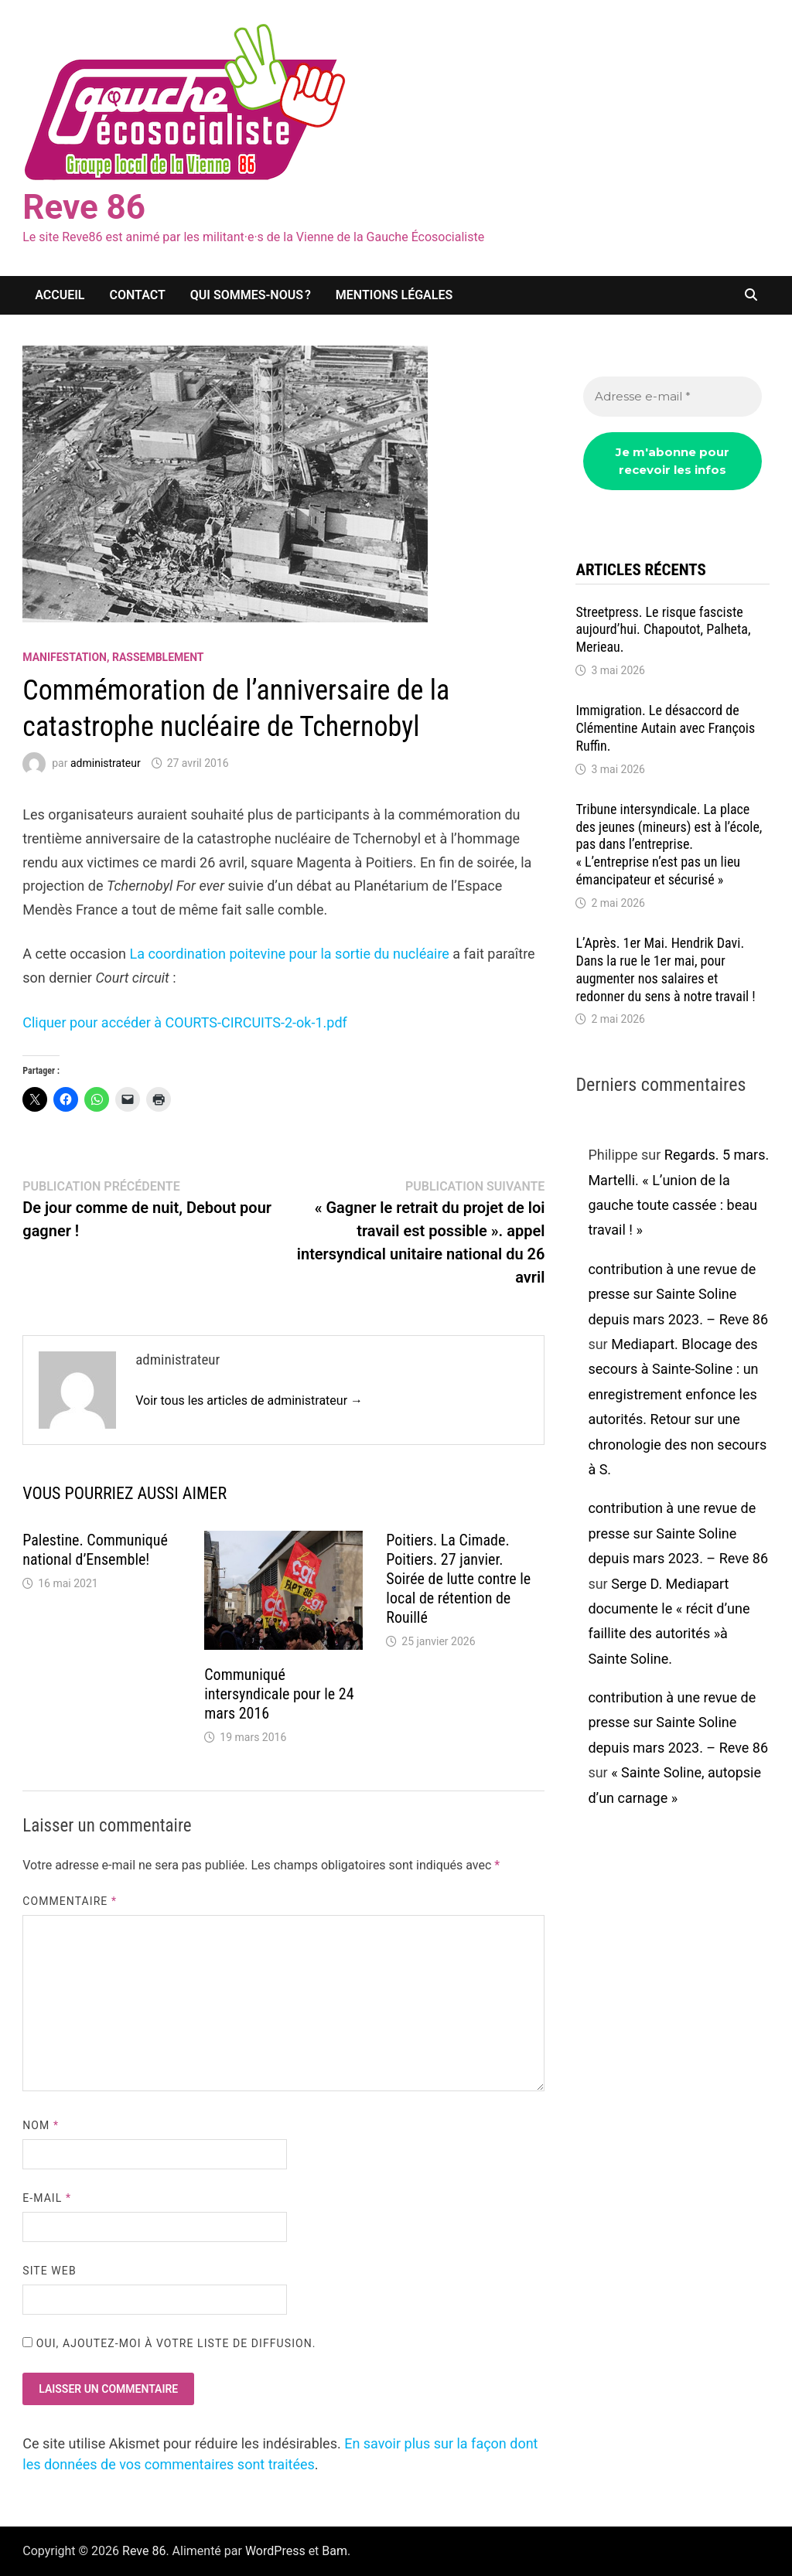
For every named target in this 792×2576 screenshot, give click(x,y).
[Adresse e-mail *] (672, 397)
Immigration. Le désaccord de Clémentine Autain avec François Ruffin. (665, 728)
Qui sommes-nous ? (250, 295)
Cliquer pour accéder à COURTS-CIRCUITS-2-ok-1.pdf (184, 1022)
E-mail (46, 2198)
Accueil (59, 295)
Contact (138, 295)
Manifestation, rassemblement (112, 657)
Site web (49, 2270)
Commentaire (69, 1901)
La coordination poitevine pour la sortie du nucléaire (289, 954)
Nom (40, 2125)
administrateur (105, 763)
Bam (334, 2551)
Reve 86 (83, 207)
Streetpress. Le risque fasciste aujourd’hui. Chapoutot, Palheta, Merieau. (662, 630)
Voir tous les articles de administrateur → (249, 1400)
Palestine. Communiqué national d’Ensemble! (95, 1550)
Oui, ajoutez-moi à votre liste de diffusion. (169, 2343)
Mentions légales (394, 295)
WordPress (275, 2551)
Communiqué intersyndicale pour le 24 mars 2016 (278, 1693)
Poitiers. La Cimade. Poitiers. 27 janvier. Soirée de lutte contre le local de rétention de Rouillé (458, 1579)
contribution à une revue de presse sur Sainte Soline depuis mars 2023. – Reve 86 (678, 1294)
